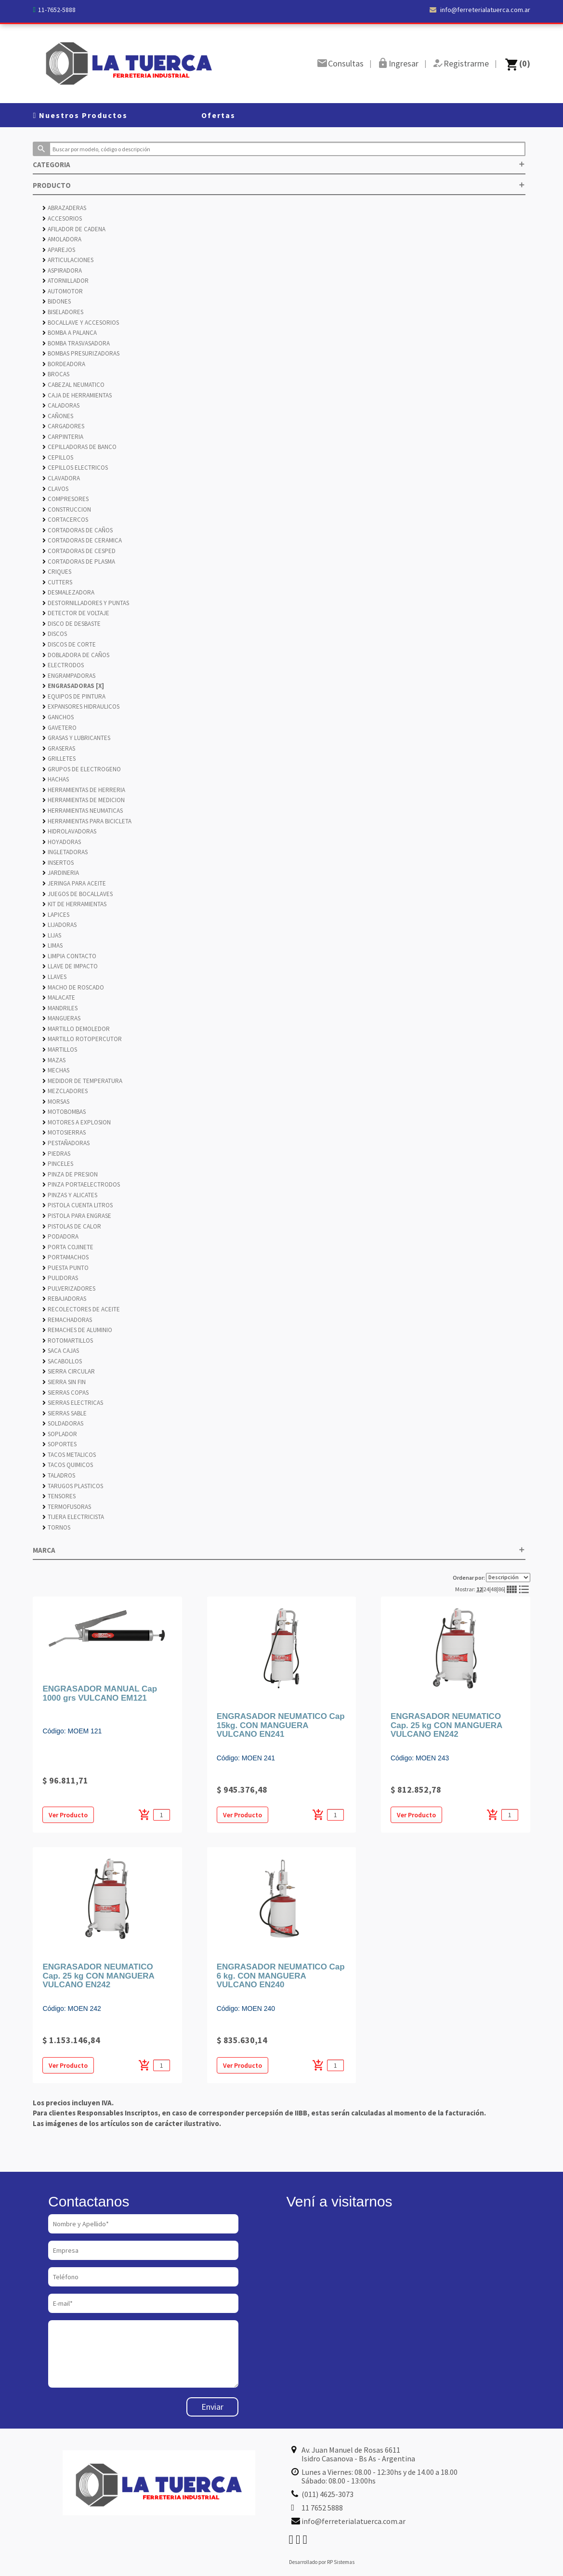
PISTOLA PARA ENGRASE (76, 1216)
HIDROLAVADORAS (69, 831)
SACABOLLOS (62, 1361)
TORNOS (56, 1527)
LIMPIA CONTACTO (69, 956)
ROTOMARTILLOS (67, 1340)
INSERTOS (58, 863)
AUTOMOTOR (62, 291)
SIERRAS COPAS (65, 1392)
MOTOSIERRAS (64, 1132)
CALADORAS (60, 405)
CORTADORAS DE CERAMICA (82, 540)
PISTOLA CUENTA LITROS (77, 1205)
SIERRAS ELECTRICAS (72, 1403)
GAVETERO (59, 728)
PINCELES (57, 1164)
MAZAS (53, 1060)
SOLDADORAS (62, 1423)
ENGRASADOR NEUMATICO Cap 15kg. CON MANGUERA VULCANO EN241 (281, 1725)
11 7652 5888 (322, 2507)
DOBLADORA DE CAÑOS (75, 655)
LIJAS (51, 935)
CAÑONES (57, 416)
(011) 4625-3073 (327, 2494)
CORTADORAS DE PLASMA (78, 561)
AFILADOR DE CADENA (73, 229)
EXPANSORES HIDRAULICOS (80, 706)
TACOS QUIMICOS (67, 1465)
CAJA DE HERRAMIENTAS (77, 395)
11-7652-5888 (57, 9)
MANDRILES (60, 1008)
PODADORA (60, 1236)
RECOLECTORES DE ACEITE (81, 1309)
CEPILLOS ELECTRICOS (75, 467)
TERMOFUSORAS (66, 1507)
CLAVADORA (61, 478)
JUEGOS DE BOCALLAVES (77, 894)
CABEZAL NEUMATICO (73, 385)
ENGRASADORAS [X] (73, 686)
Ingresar (404, 63)
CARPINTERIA (62, 437)
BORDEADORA (63, 364)
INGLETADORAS (65, 852)
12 (479, 1589)
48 (494, 1589)
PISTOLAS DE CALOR (71, 1226)
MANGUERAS (61, 1018)
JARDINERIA (60, 873)
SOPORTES (59, 1444)
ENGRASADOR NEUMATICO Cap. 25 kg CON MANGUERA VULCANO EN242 (446, 1725)
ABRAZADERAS (64, 208)
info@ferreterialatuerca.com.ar (480, 9)
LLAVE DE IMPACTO (70, 966)
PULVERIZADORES (68, 1288)
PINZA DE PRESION (70, 1174)
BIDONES (56, 301)
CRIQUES (56, 572)
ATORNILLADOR (65, 281)
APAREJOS (58, 250)
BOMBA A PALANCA (69, 333)
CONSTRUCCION (66, 509)
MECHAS (55, 1070)
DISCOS (54, 634)
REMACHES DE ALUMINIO (77, 1330)
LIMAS (52, 945)
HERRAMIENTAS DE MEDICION (83, 800)
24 (486, 1589)
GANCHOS (58, 717)
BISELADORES (62, 312)
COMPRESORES (65, 499)
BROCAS (55, 374)
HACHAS (55, 779)
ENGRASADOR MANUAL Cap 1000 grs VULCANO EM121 (99, 1693)
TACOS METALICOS (69, 1455)
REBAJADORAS (64, 1299)
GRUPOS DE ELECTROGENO (81, 769)
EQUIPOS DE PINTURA (73, 696)
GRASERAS (58, 748)
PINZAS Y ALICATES (69, 1195)
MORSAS (55, 1101)
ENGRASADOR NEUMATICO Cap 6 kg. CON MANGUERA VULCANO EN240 (281, 1975)
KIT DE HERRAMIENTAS (74, 904)
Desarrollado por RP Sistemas (321, 2562)
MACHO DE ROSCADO (73, 987)
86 (501, 1589)
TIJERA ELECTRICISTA (73, 1517)
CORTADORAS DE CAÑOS (77, 530)
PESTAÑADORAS (66, 1143)
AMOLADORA (61, 239)
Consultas (346, 63)
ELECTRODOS (63, 665)
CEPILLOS (57, 457)
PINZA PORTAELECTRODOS (81, 1184)
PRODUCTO (279, 185)
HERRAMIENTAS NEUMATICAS (82, 810)
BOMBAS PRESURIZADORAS (80, 353)
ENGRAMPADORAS (68, 676)
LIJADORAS (59, 925)
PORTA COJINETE (67, 1247)
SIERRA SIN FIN (64, 1382)
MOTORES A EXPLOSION (76, 1122)
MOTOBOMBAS (64, 1112)
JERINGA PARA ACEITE (74, 883)
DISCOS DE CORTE (69, 644)
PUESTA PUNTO (65, 1268)
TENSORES (59, 1496)
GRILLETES (59, 758)
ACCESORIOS (62, 218)
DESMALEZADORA (68, 592)
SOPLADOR (59, 1434)
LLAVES (54, 977)
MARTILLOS (59, 1049)
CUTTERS (57, 582)
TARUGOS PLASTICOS (72, 1486)
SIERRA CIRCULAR (68, 1371)
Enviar (212, 2406)
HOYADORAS (61, 842)
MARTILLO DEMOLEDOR (76, 1029)
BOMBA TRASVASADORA (76, 343)
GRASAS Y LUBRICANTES (76, 738)
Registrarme (466, 63)
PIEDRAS (56, 1153)
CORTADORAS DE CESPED (79, 551)
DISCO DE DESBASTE (71, 624)
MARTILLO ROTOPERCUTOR (82, 1039)
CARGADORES (63, 426)
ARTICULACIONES (67, 260)
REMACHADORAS (67, 1320)
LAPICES (55, 915)
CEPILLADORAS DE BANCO (79, 447)
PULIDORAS (60, 1278)
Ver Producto (68, 1814)
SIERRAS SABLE (64, 1413)
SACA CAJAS (60, 1351)
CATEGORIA (279, 164)
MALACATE (58, 997)
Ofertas (218, 115)
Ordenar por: (491, 1577)
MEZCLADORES (65, 1091)
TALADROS (58, 1475)
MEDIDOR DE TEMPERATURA (82, 1081)
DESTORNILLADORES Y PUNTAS (85, 603)
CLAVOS (55, 489)
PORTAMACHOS (65, 1257)
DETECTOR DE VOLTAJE (75, 613)
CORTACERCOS (65, 519)
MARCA (279, 1550)
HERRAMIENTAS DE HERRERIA (83, 790)
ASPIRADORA (62, 270)
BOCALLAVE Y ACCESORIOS (80, 322)
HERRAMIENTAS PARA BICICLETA (86, 821)
